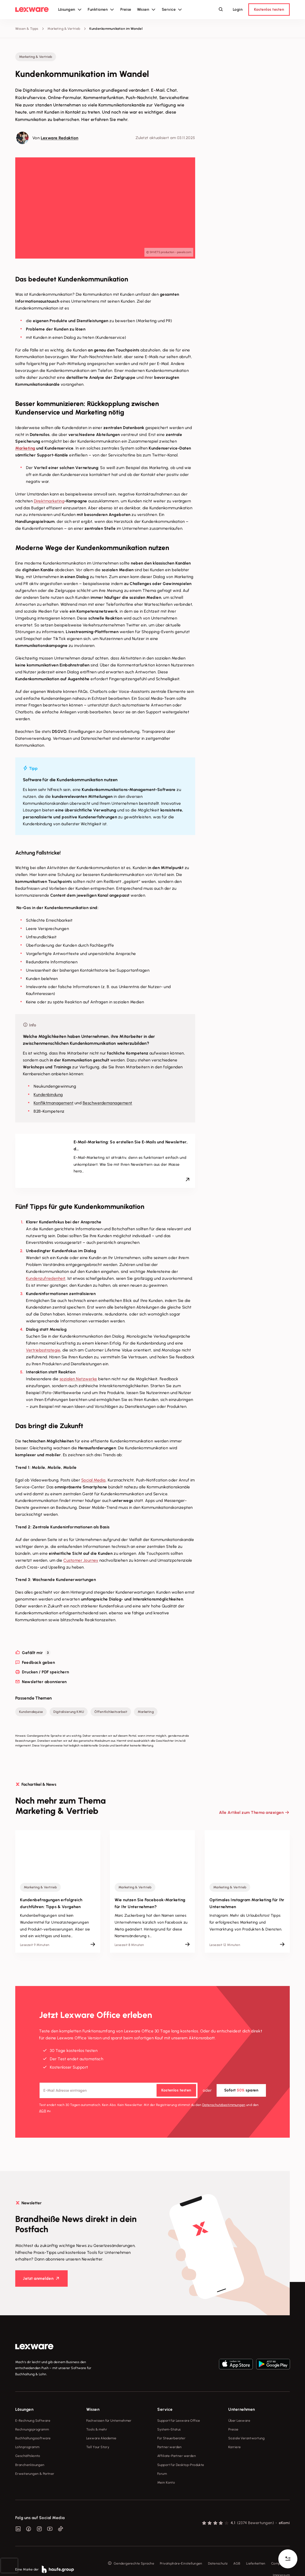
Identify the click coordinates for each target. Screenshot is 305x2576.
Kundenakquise (31, 1712)
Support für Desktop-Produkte (180, 2465)
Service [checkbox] (165, 2409)
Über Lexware (239, 2421)
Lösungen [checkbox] (24, 2409)
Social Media (93, 1480)
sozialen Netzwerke (78, 1378)
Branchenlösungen (30, 2465)
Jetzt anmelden (38, 2278)
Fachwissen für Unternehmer (109, 2421)
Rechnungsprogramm (32, 2429)
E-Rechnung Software (32, 2421)
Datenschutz (218, 2563)
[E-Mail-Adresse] (119, 2090)
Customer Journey (80, 1560)
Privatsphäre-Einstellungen (181, 2563)
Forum (162, 2474)
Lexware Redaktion (59, 137)
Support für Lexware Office (178, 2421)
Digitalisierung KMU (68, 1712)
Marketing (146, 1712)
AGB (42, 2111)
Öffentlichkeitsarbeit (110, 1712)
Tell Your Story (97, 2447)
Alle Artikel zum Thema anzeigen (251, 1812)
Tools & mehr (96, 2429)
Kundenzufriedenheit (46, 1278)
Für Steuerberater (171, 2438)
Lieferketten (255, 2563)
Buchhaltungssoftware (33, 2438)
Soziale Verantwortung (246, 2438)
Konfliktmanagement (53, 1102)
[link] (34, 2347)
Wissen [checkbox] (92, 2409)
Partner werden (169, 2447)
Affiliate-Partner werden (176, 2456)
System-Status (169, 2429)
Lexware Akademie (101, 2438)
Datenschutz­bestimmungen (223, 2105)
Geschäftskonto (27, 2456)
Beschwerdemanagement (107, 1102)
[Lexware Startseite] (32, 9)
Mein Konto (166, 2483)
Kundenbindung (48, 1094)
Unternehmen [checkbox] (241, 2409)
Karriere (234, 2447)
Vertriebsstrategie (43, 1350)
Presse (233, 2429)
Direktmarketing (49, 501)
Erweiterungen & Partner (34, 2474)
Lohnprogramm (27, 2447)
